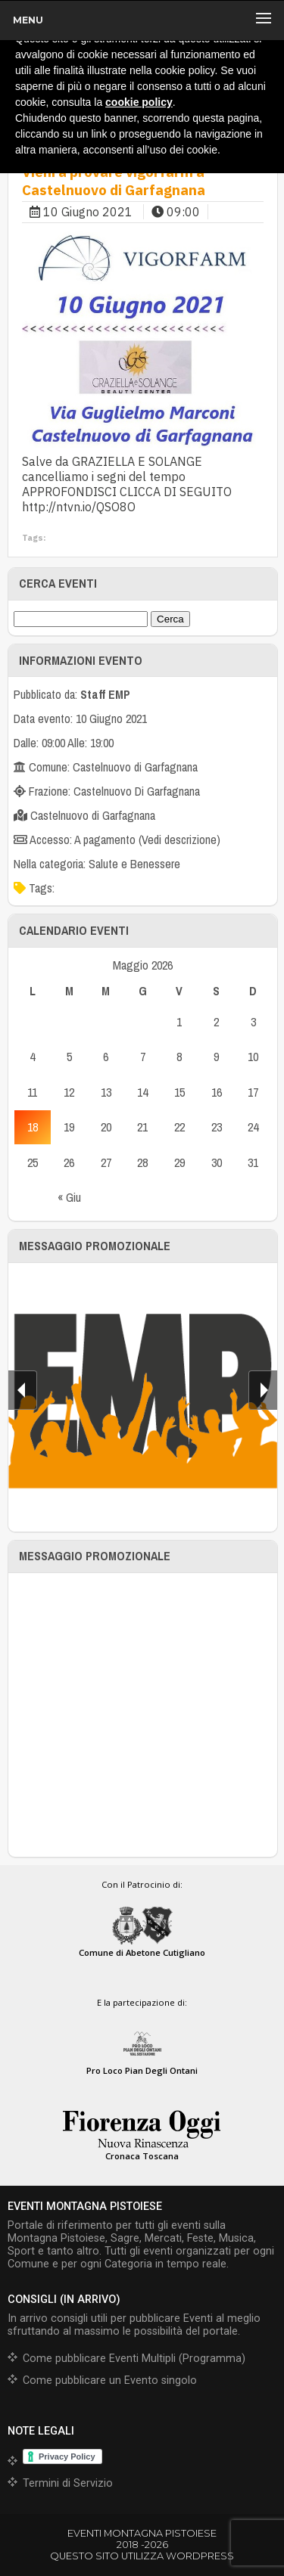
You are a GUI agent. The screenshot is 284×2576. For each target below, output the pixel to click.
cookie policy (139, 102)
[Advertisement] (142, 1715)
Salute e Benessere (134, 863)
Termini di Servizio (68, 2483)
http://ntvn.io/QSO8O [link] (79, 506)
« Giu (69, 1197)
